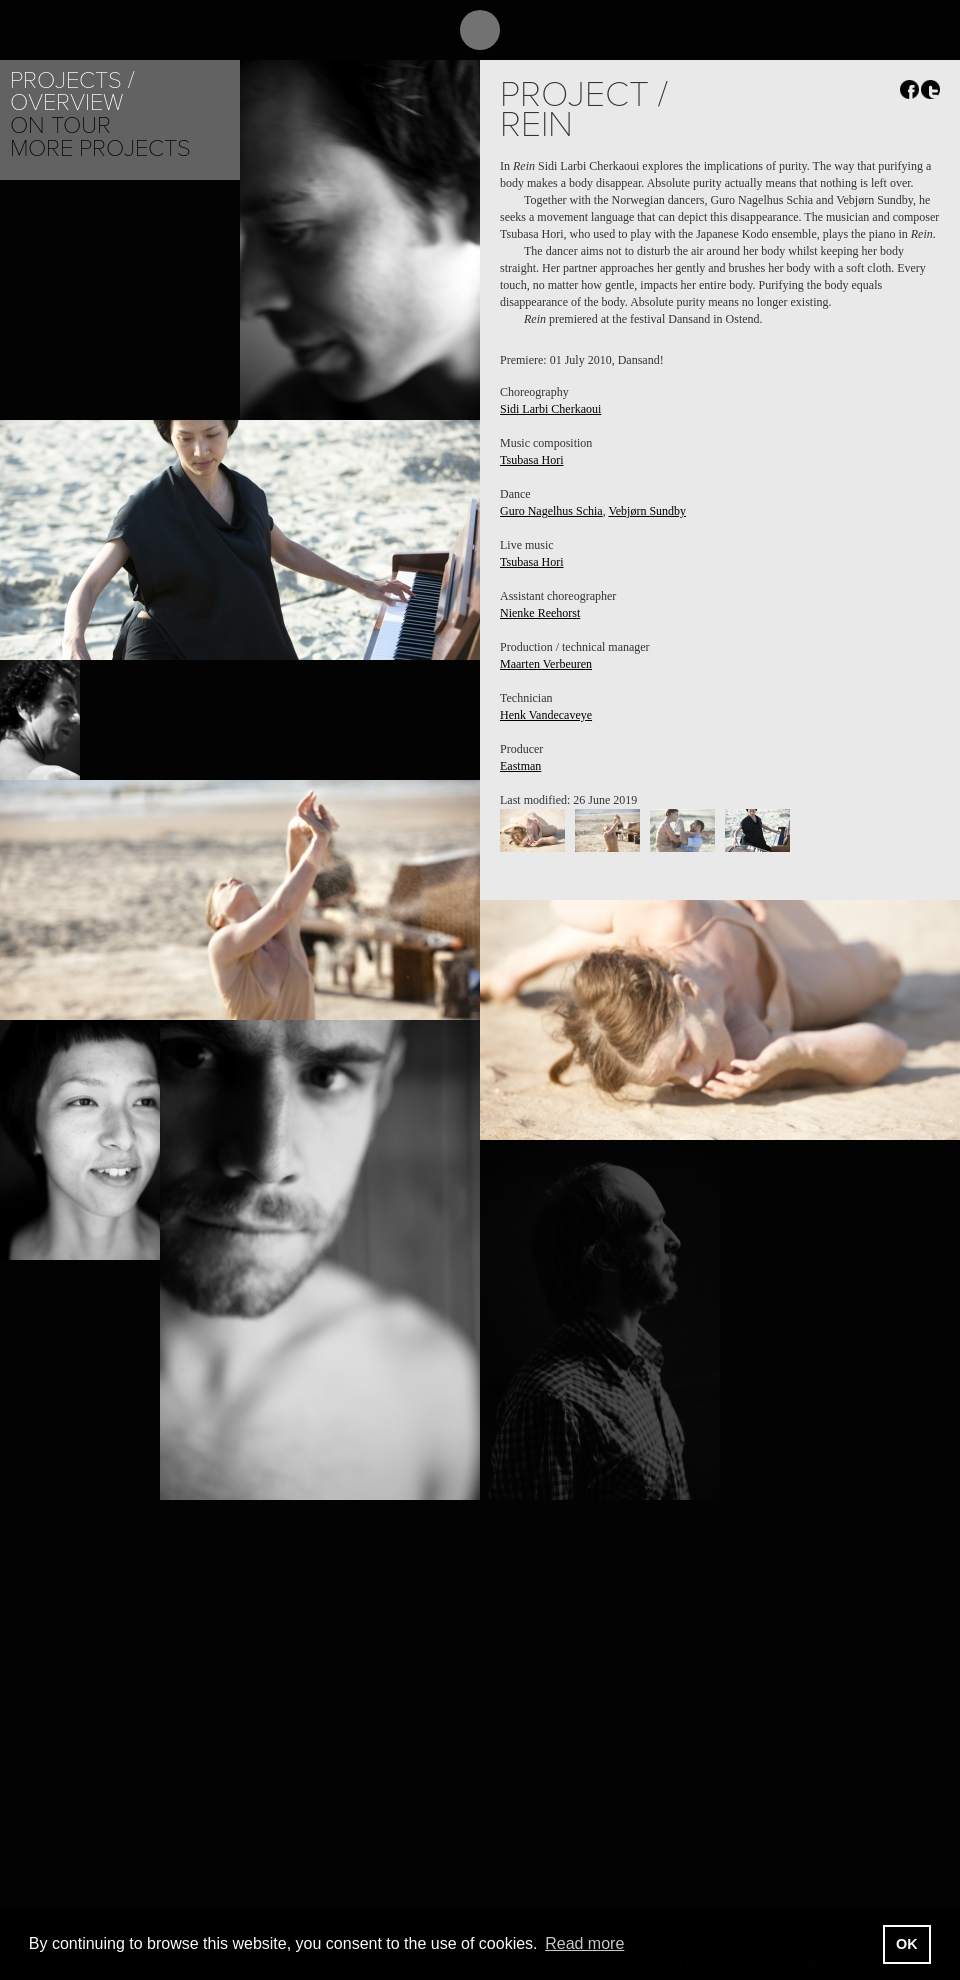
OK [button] (907, 1944)
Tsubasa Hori (531, 460)
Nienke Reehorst (540, 613)
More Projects (100, 148)
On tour (60, 125)
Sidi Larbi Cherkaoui (550, 409)
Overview (66, 102)
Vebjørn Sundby (647, 511)
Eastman (520, 766)
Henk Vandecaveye (546, 715)
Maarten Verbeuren (546, 664)
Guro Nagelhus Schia (551, 511)
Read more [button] (584, 1943)
